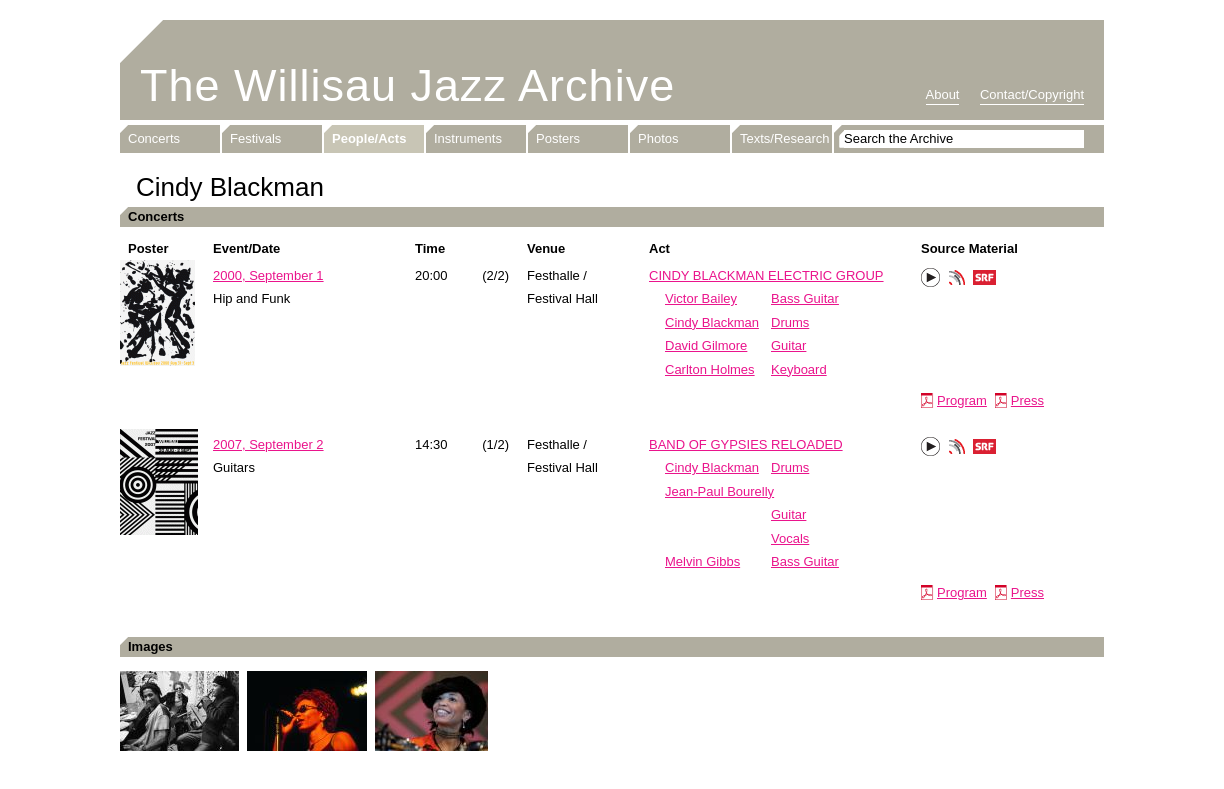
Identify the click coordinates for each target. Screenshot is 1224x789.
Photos (658, 138)
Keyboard (799, 369)
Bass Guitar (805, 298)
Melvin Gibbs (702, 561)
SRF (985, 280)
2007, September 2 (268, 444)
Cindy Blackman (712, 322)
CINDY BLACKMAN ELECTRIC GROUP (766, 275)
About (943, 94)
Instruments (468, 138)
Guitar (788, 345)
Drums (790, 322)
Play (931, 278)
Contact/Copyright (1032, 94)
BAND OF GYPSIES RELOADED (746, 444)
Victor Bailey (701, 298)
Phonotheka (957, 280)
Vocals (790, 538)
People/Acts (369, 138)
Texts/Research (785, 138)
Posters (558, 138)
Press (1027, 400)
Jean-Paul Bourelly (719, 491)
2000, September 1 (268, 275)
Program (962, 400)
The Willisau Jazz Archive (407, 85)
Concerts (154, 138)
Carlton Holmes (710, 369)
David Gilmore (706, 345)
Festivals (255, 138)
